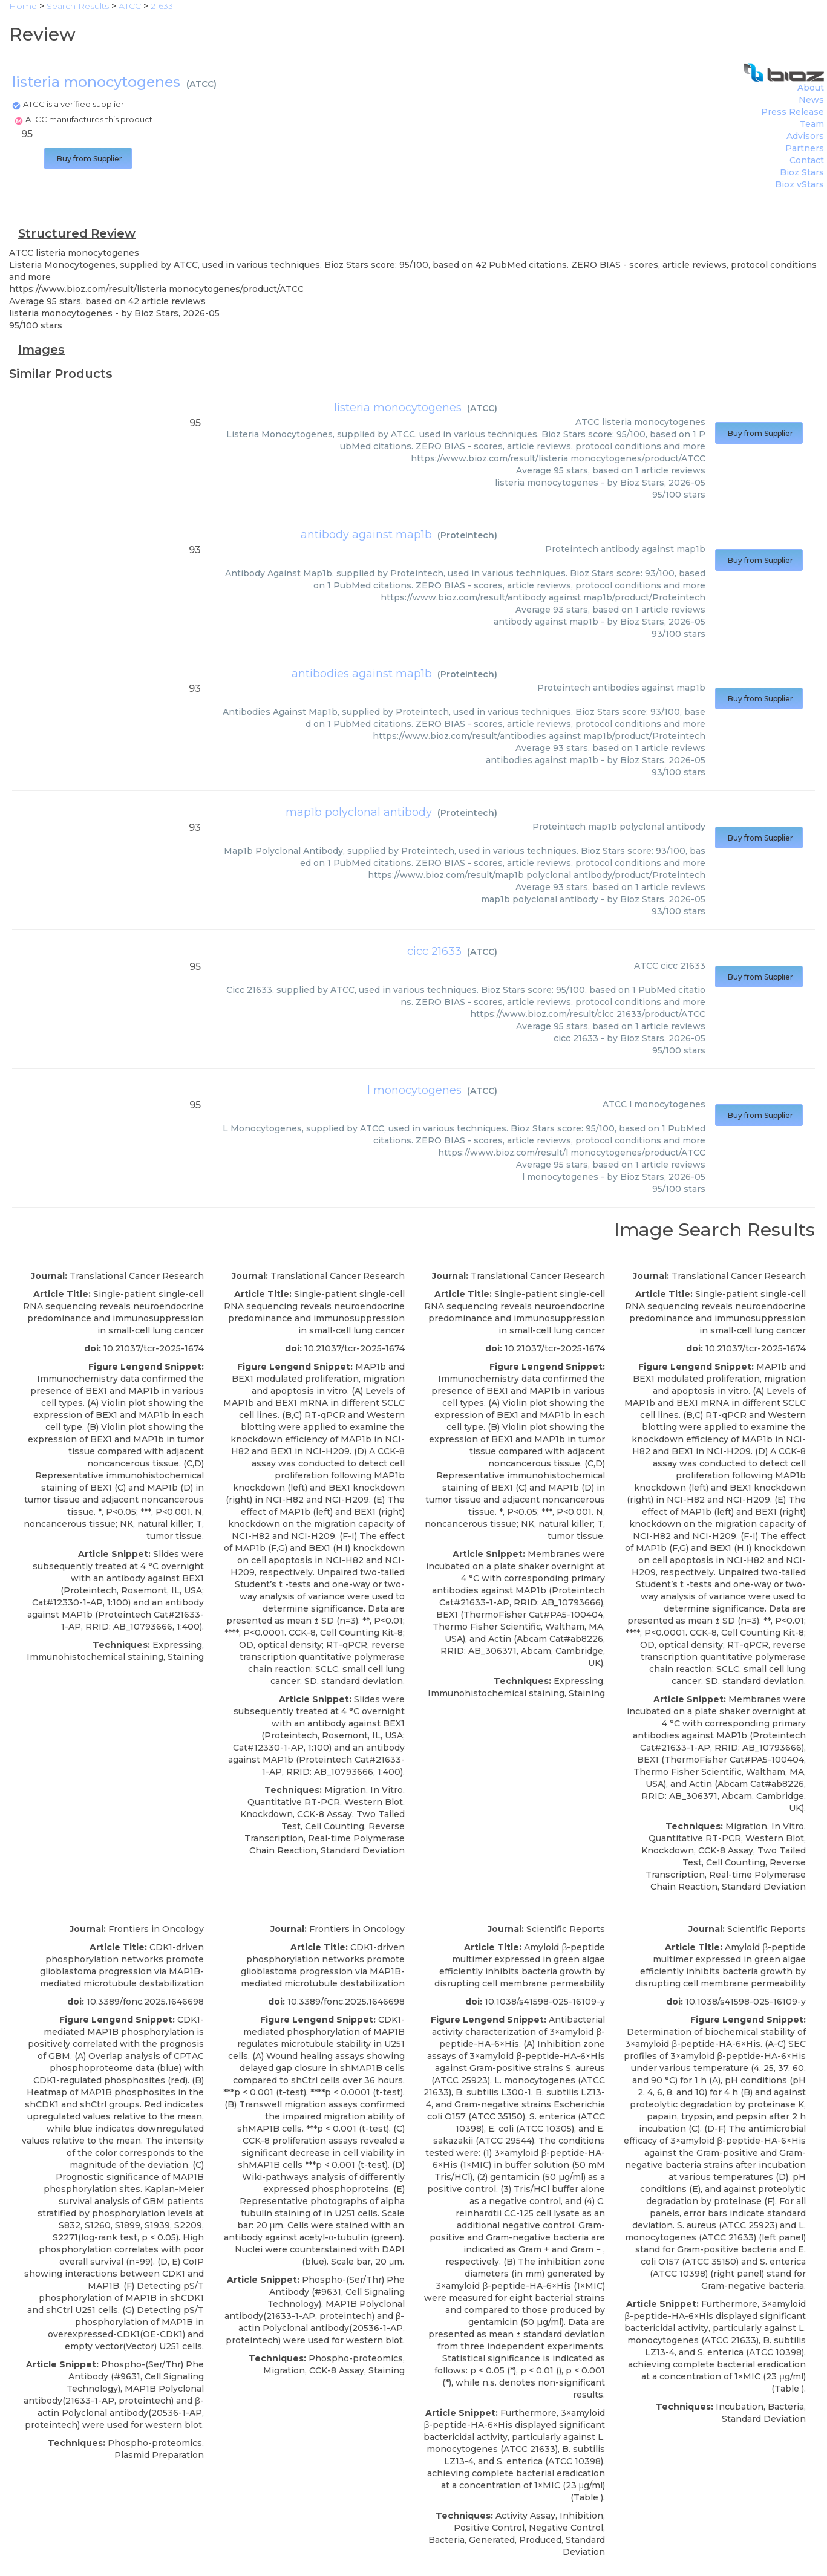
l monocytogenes (414, 1090)
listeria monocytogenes (398, 407)
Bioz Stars (802, 172)
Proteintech (467, 535)
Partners (804, 148)
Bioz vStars (799, 184)
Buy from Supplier (88, 158)
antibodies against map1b (362, 673)
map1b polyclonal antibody (359, 812)
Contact (806, 160)
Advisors (805, 136)
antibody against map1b (366, 534)
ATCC (201, 84)
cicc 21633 (434, 951)
